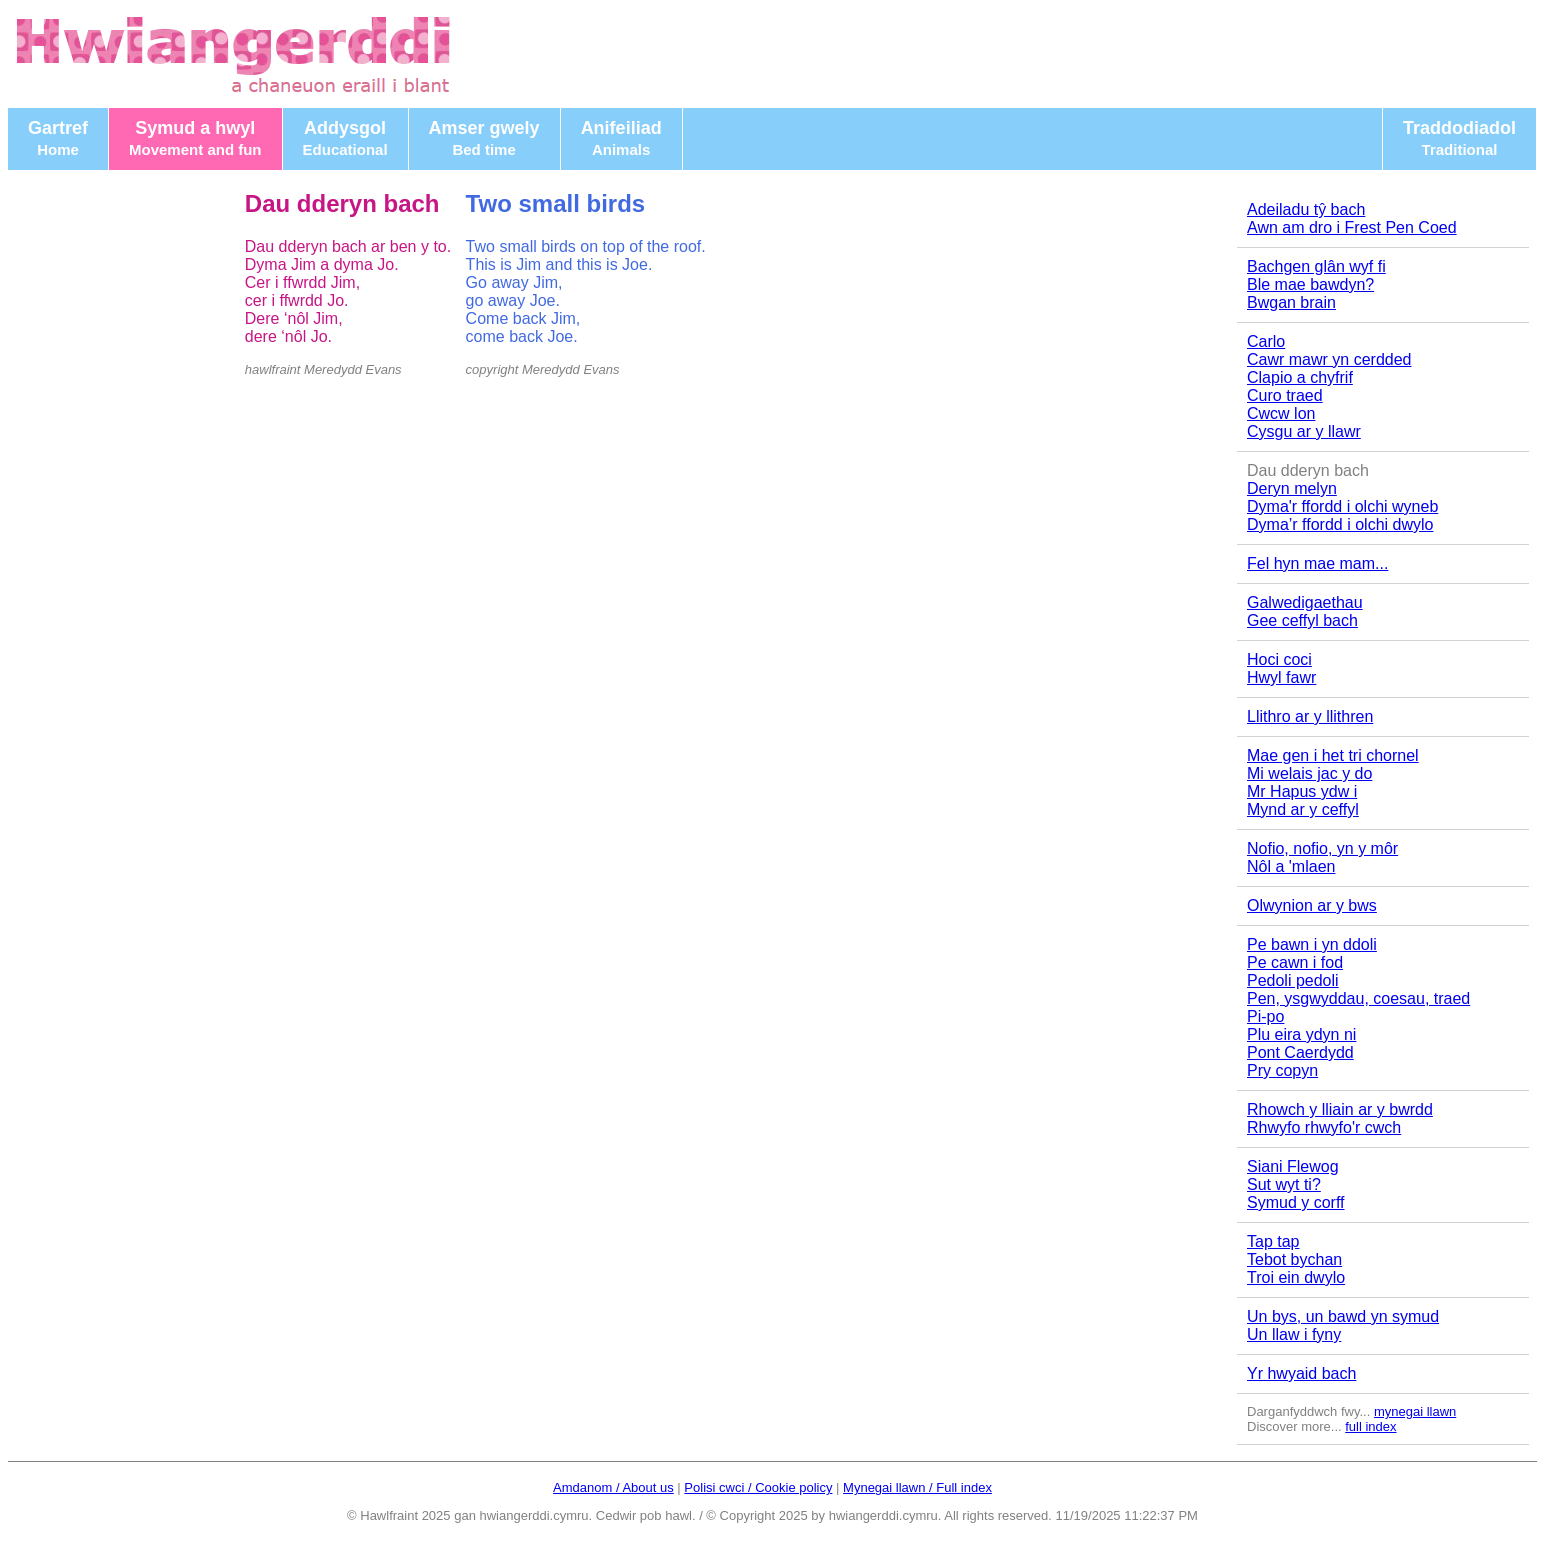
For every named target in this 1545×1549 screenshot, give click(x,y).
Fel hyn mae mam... (1317, 563)
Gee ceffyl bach (1302, 620)
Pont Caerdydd (1300, 1052)
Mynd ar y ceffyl (1303, 809)
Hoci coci (1279, 659)
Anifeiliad (621, 138)
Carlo (1266, 341)
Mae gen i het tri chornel (1333, 755)
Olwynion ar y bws (1312, 905)
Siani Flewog (1293, 1166)
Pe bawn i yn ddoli (1312, 944)
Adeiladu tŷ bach (1306, 209)
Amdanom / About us (613, 1487)
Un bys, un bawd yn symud (1343, 1316)
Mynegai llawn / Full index (917, 1487)
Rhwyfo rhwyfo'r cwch (1324, 1127)
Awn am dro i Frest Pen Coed (1352, 227)
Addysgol (345, 138)
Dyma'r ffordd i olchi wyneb (1342, 506)
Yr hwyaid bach (1301, 1373)
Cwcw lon (1281, 413)
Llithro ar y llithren (1310, 716)
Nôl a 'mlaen (1291, 866)
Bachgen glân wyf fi (1316, 266)
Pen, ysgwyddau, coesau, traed (1358, 998)
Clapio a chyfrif (1300, 377)
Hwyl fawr (1281, 677)
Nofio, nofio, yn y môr (1322, 848)
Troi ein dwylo (1296, 1277)
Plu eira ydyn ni (1301, 1034)
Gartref (58, 138)
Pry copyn (1282, 1070)
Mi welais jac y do (1309, 773)
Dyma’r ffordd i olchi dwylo (1340, 524)
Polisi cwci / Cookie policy (758, 1487)
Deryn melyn (1292, 488)
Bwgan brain (1291, 302)
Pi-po (1265, 1016)
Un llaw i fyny (1294, 1334)
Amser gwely (484, 138)
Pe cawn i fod (1295, 962)
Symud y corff (1296, 1202)
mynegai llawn (1415, 1411)
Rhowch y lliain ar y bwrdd (1340, 1109)
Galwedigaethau (1305, 602)
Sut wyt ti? (1284, 1184)
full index (1370, 1426)
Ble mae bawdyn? (1310, 284)
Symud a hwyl (195, 138)
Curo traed (1285, 395)
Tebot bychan (1294, 1259)
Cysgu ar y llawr (1304, 431)
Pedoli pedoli (1293, 980)
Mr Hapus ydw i (1302, 791)
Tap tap (1273, 1241)
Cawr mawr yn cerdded (1329, 359)
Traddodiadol (1459, 138)
